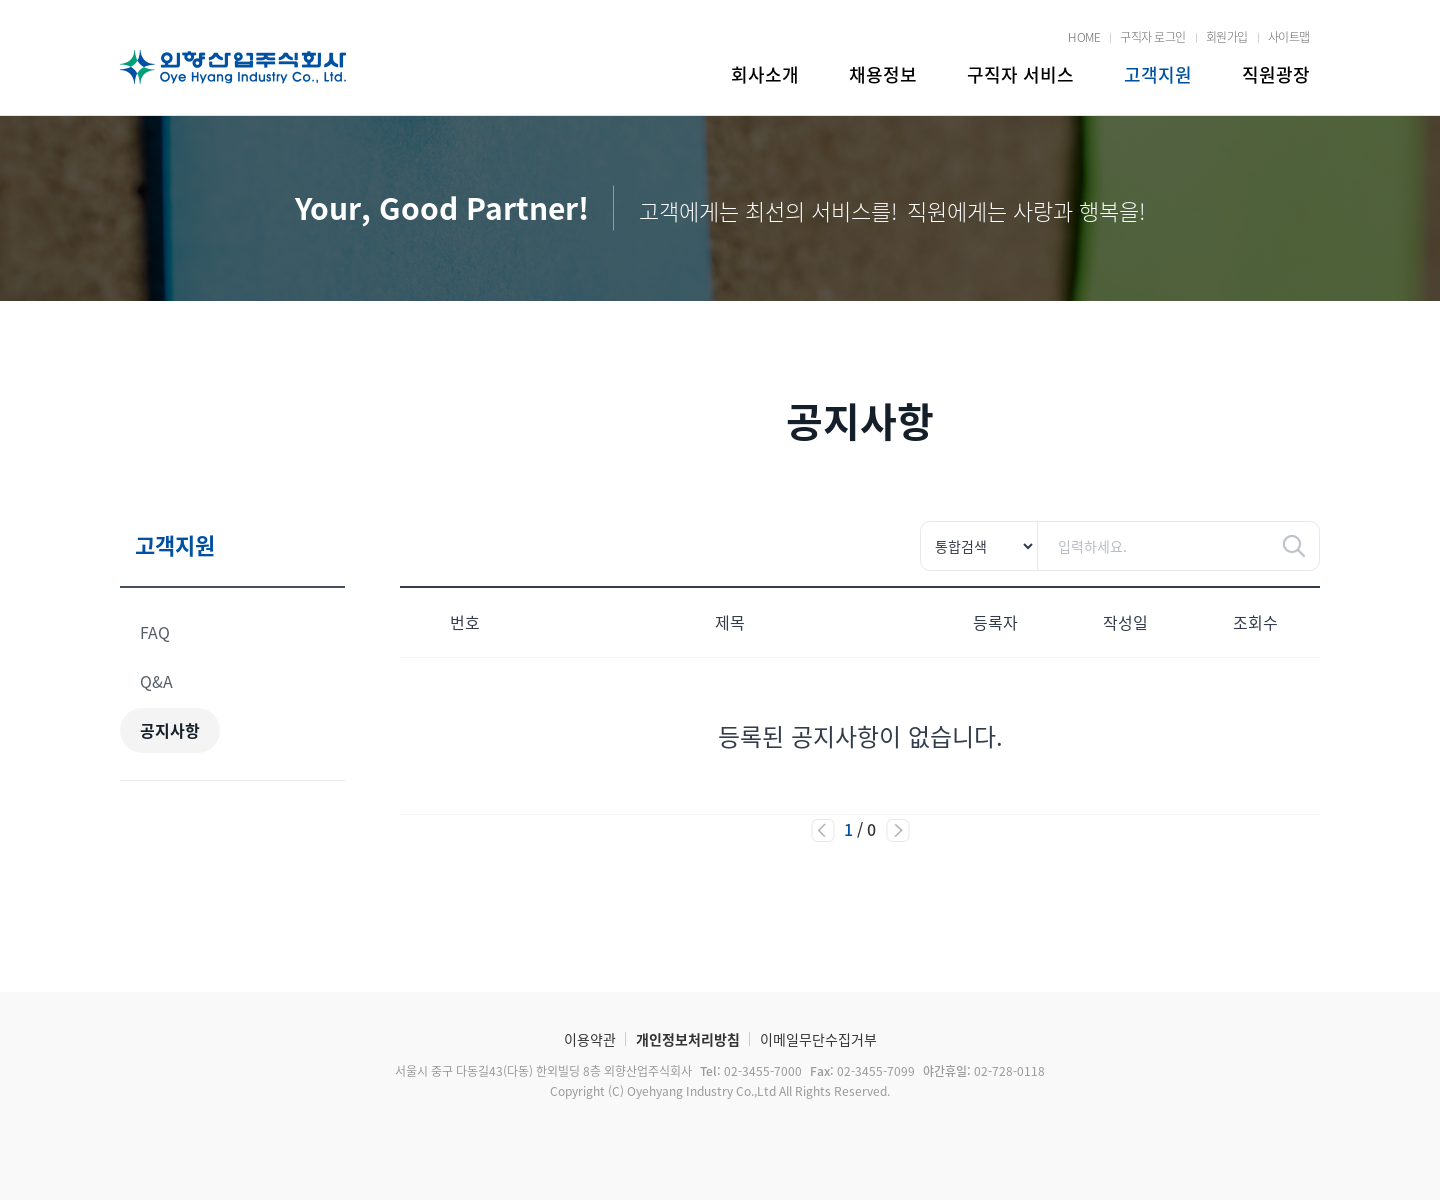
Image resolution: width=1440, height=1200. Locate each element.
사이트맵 (1289, 37)
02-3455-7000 (749, 1071)
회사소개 (765, 74)
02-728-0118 (982, 1071)
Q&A (156, 681)
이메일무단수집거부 (818, 1039)
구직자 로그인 (1153, 37)
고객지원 (1158, 74)
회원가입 (1227, 37)
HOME (1084, 37)
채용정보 (883, 74)
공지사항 (170, 730)
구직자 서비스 (1020, 74)
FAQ (155, 632)
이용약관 (590, 1039)
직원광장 (1276, 74)
